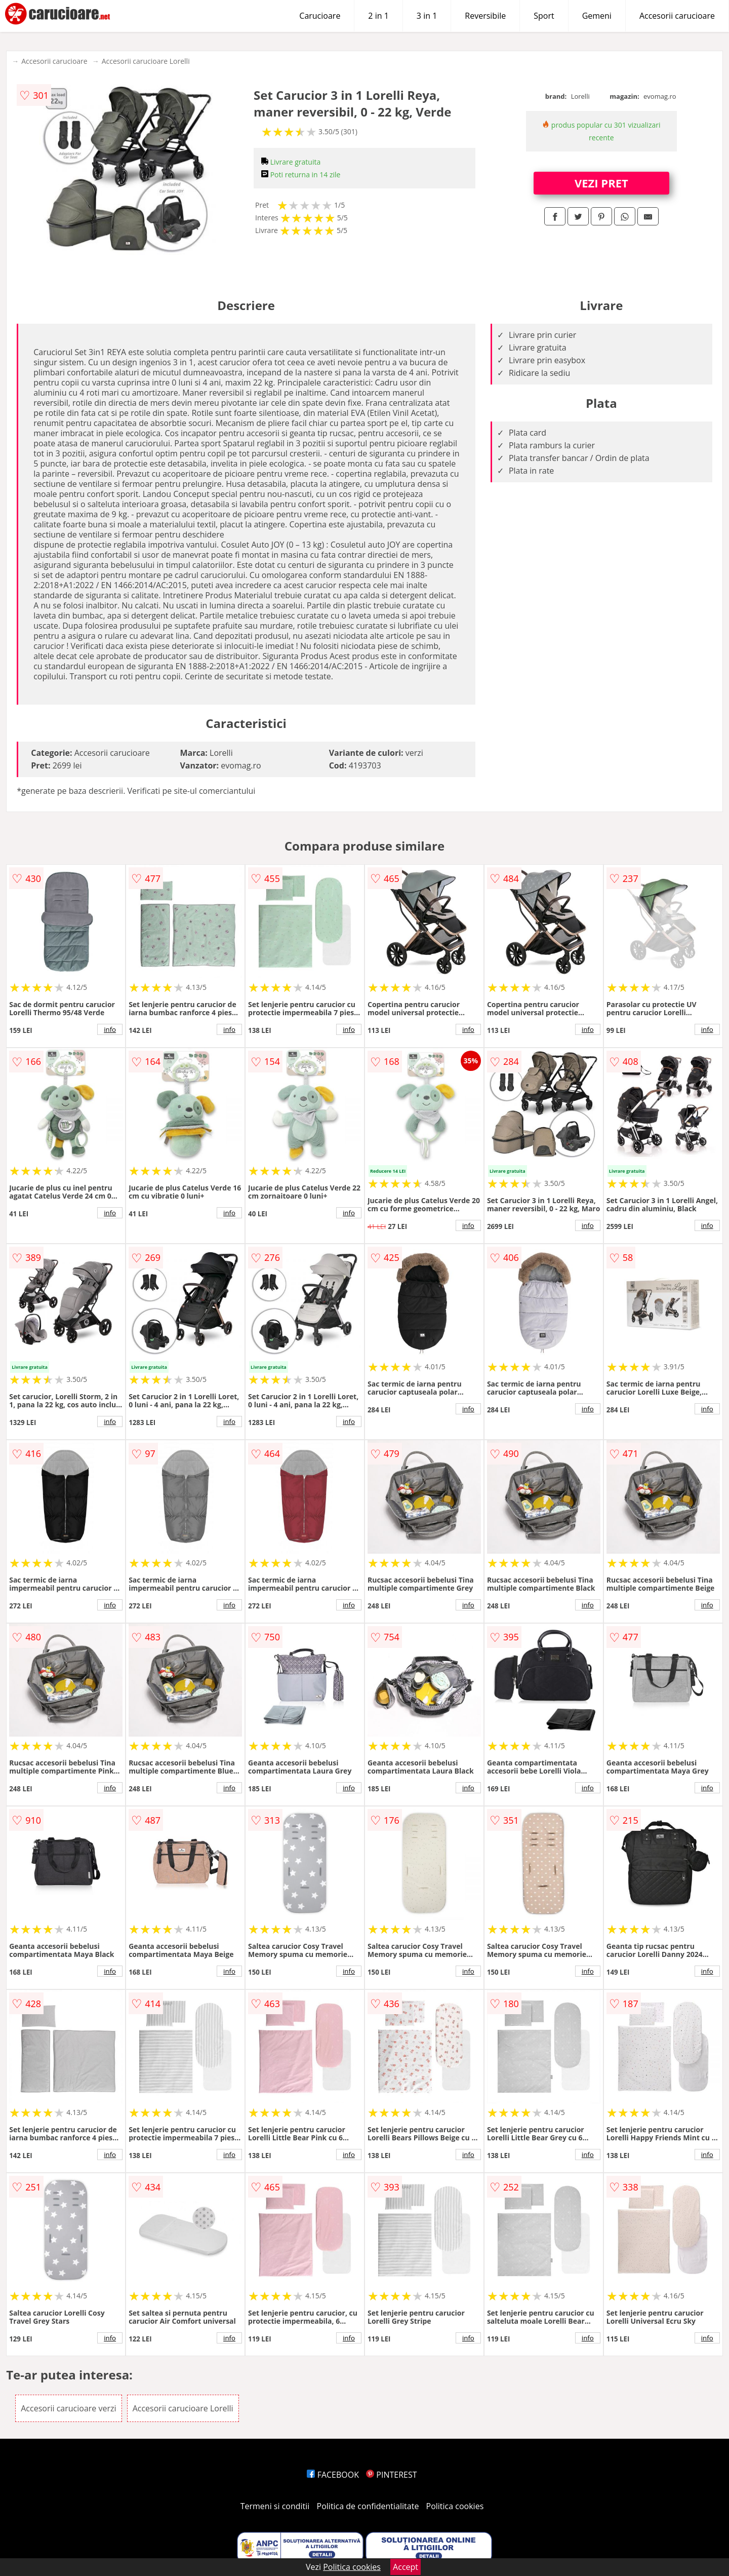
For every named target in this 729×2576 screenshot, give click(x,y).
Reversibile (485, 15)
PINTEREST (391, 2474)
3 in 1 (427, 15)
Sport (544, 15)
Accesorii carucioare (677, 15)
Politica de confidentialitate (368, 2506)
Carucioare (319, 15)
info (110, 1029)
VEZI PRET (601, 182)
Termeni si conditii (275, 2506)
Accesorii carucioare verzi (68, 2408)
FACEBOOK (333, 2474)
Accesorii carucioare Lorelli (146, 61)
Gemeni (597, 15)
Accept (405, 2566)
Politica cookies (455, 2506)
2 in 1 (378, 15)
